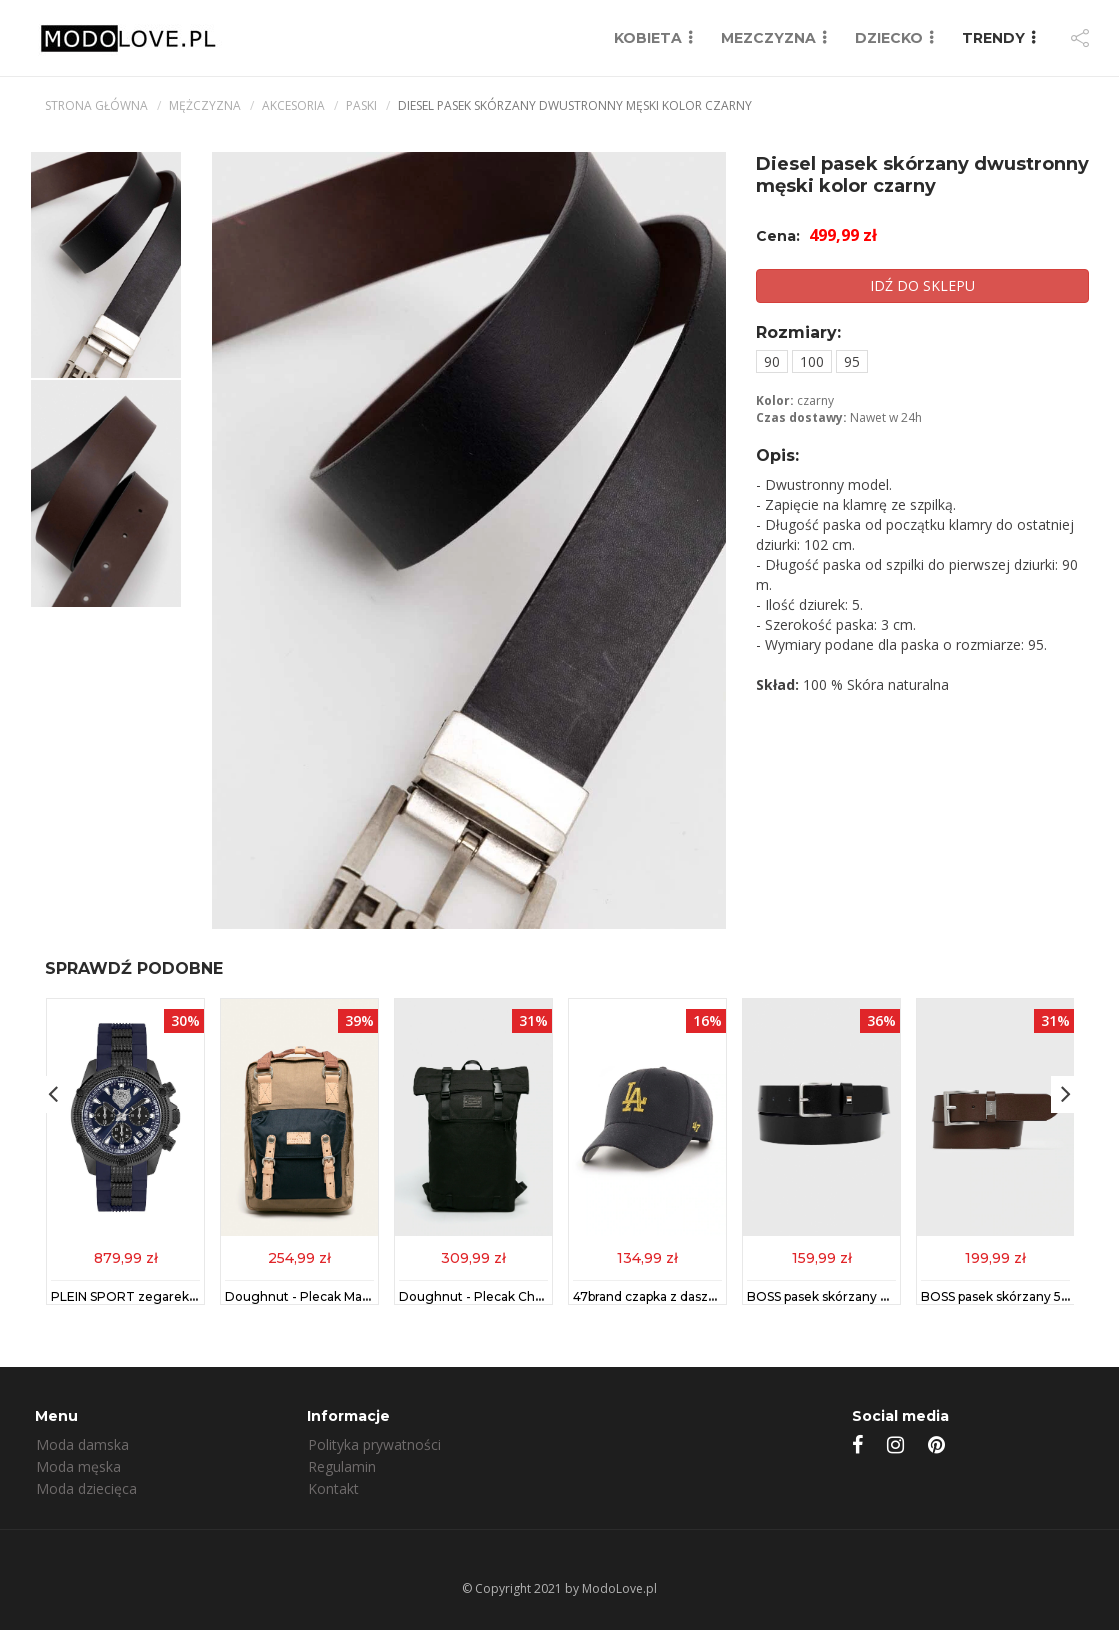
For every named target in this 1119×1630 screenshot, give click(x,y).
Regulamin (342, 1466)
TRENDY (993, 38)
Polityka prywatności (374, 1444)
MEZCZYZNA (768, 38)
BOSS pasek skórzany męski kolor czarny (870, 1296)
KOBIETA (648, 38)
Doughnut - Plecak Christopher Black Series (532, 1296)
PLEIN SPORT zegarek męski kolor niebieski (184, 1296)
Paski (361, 105)
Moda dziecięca (86, 1488)
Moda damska (82, 1444)
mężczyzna (205, 105)
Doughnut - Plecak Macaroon (315, 1296)
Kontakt (333, 1488)
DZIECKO (889, 38)
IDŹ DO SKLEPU (922, 285)
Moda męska (78, 1466)
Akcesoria (293, 105)
